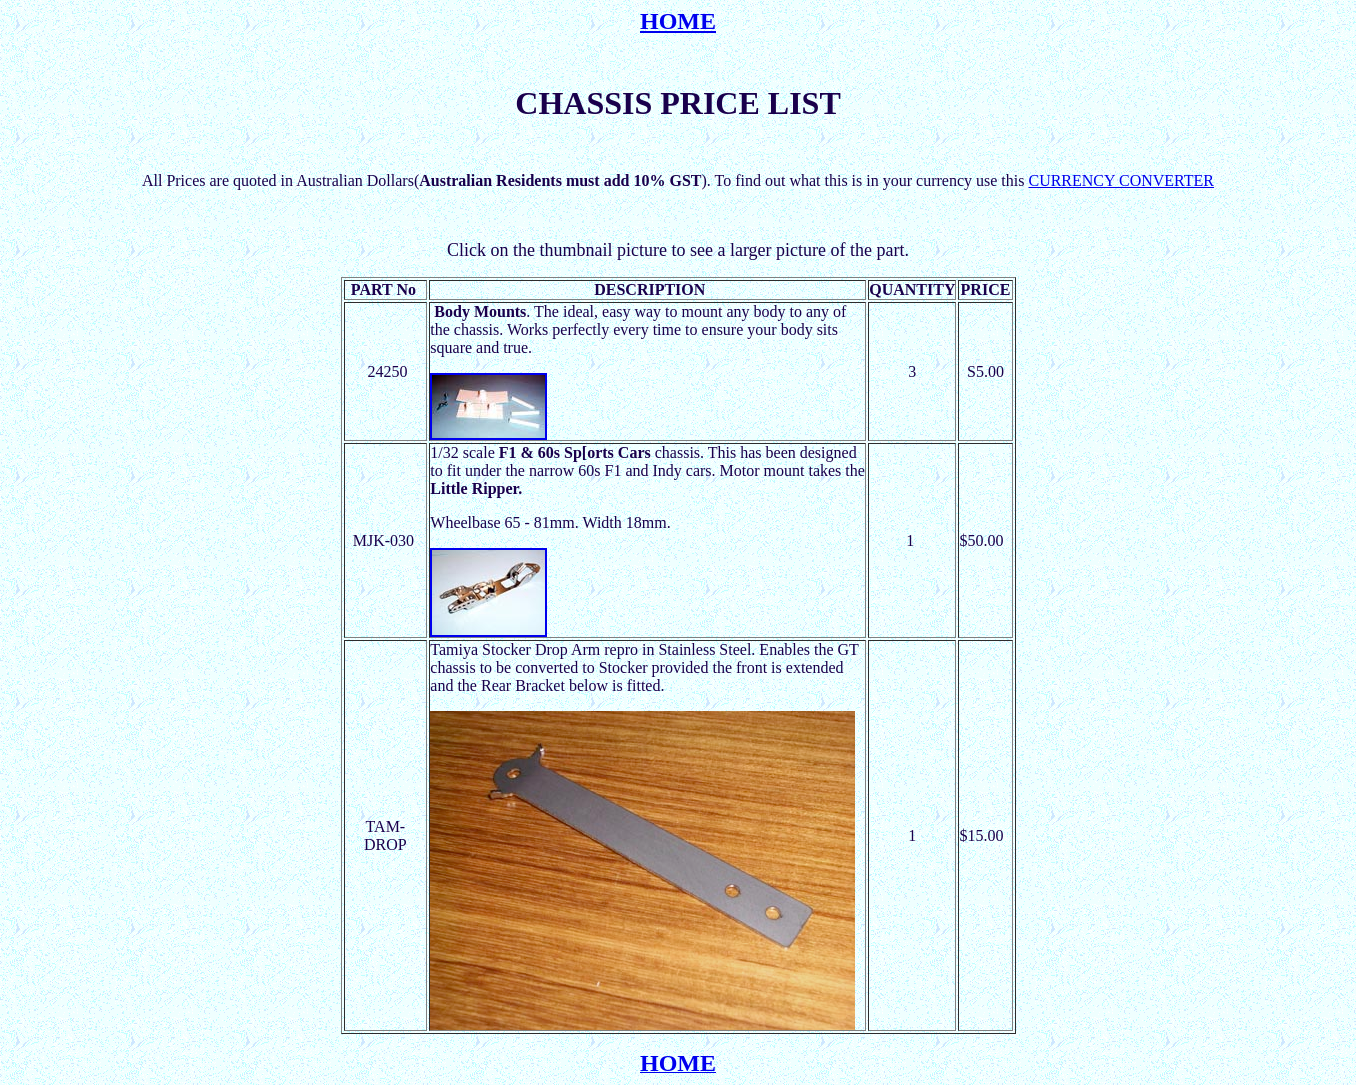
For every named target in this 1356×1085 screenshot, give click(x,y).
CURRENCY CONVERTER (1121, 180)
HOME (678, 21)
